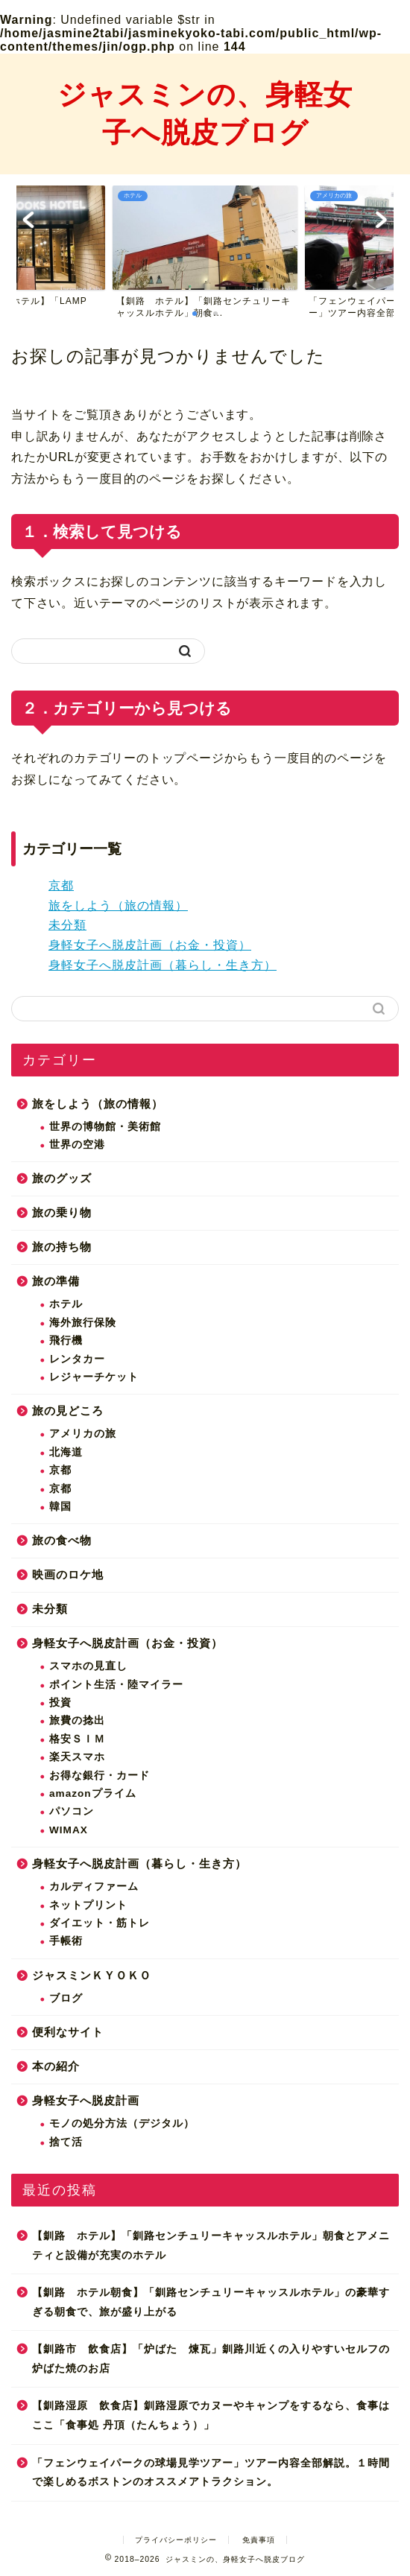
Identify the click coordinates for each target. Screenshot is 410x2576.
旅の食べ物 (62, 1540)
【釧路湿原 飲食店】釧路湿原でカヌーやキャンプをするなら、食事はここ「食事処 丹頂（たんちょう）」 (211, 2415)
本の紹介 (56, 2066)
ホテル (66, 1304)
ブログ (66, 1998)
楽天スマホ (77, 1757)
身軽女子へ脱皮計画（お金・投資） (149, 945)
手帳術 (66, 1941)
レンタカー (77, 1359)
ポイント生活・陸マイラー (116, 1684)
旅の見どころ (68, 1410)
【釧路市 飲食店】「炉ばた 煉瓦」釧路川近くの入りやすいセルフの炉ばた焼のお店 (211, 2359)
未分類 (67, 925)
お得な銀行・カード (99, 1775)
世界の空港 (77, 1144)
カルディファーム (94, 1886)
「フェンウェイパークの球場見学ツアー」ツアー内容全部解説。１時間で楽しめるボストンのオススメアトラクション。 (211, 2473)
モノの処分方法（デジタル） (122, 2123)
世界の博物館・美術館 (105, 1126)
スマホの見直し (88, 1666)
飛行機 (66, 1340)
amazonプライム (92, 1793)
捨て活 (66, 2142)
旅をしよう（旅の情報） (118, 905)
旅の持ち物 (62, 1246)
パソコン (71, 1811)
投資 (60, 1702)
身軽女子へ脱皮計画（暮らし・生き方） (162, 965)
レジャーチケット (94, 1377)
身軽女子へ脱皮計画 (85, 2100)
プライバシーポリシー (176, 2540)
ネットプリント (88, 1905)
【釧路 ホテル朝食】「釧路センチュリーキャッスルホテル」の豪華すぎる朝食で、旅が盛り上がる (211, 2302)
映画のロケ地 (68, 1574)
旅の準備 (56, 1281)
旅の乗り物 (62, 1212)
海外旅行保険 (82, 1322)
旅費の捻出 (77, 1720)
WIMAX (68, 1830)
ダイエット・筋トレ (99, 1923)
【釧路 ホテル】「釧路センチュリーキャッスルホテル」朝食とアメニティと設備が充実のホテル (211, 2245)
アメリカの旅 (82, 1433)
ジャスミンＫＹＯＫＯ (91, 1975)
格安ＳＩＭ (77, 1739)
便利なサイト (68, 2031)
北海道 (66, 1452)
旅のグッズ (62, 1178)
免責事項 (258, 2540)
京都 (61, 885)
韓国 (60, 1506)
